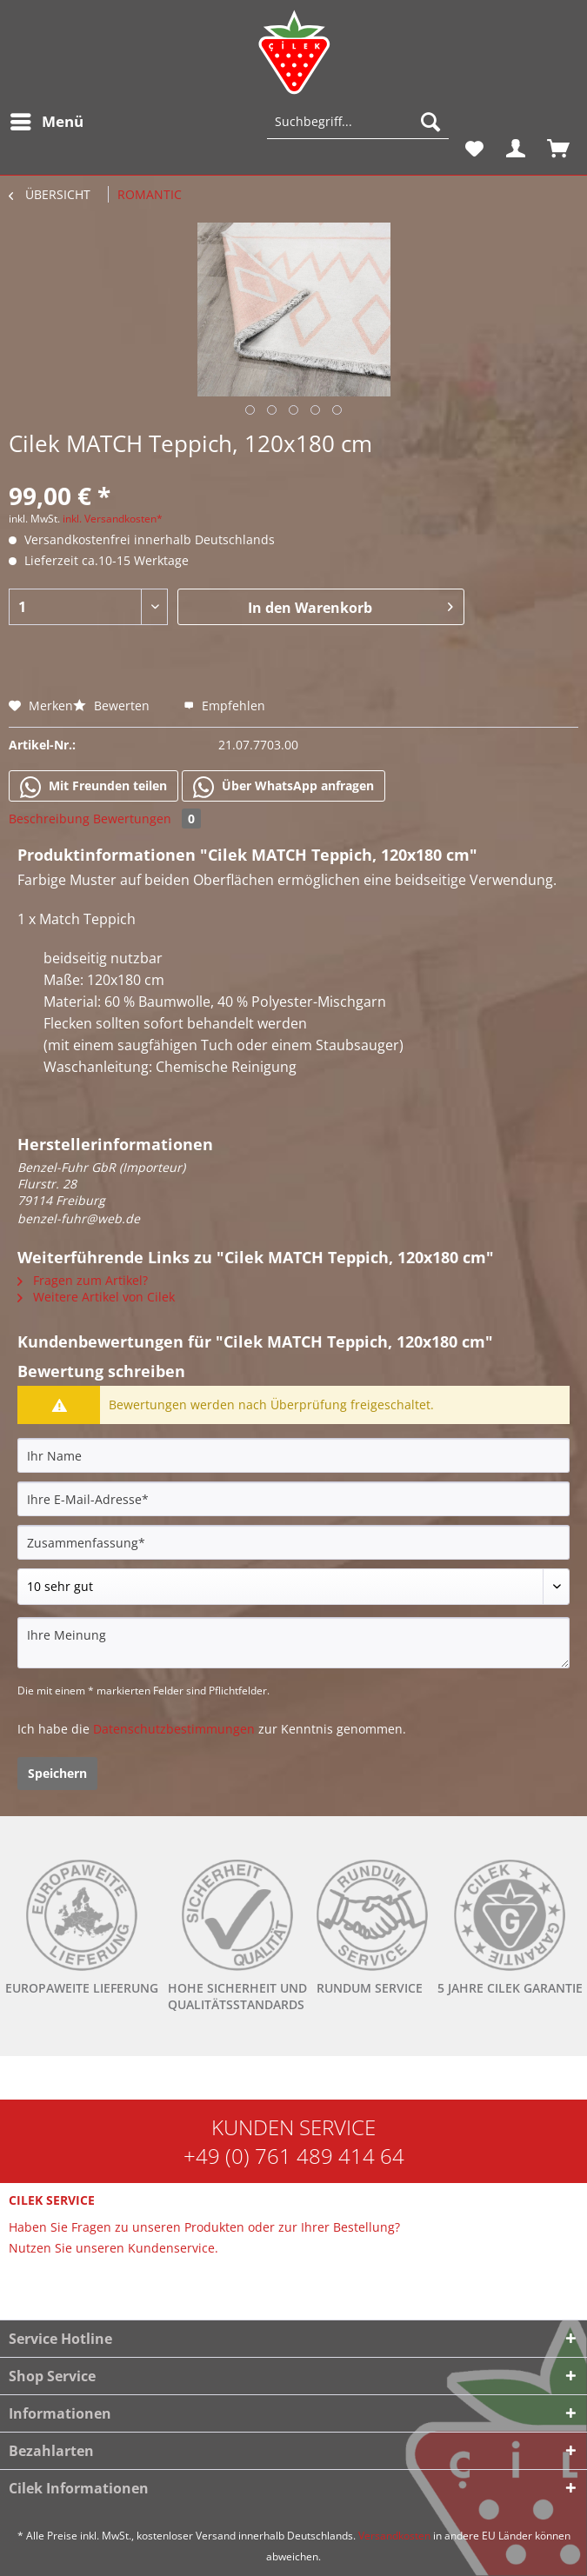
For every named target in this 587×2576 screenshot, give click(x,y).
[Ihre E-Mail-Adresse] (293, 1498)
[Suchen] (430, 121)
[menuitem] (46, 121)
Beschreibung (49, 818)
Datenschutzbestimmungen (174, 1729)
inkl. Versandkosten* (113, 518)
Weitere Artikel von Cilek (96, 1296)
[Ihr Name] (293, 1455)
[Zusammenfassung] (293, 1542)
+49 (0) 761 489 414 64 (293, 2155)
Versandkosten (394, 2535)
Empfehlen (224, 705)
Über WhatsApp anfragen (283, 786)
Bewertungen (147, 818)
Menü (46, 119)
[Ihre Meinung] (293, 1642)
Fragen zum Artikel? (82, 1280)
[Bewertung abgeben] (293, 1586)
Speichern (57, 1773)
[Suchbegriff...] (358, 121)
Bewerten (113, 705)
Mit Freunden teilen (93, 786)
